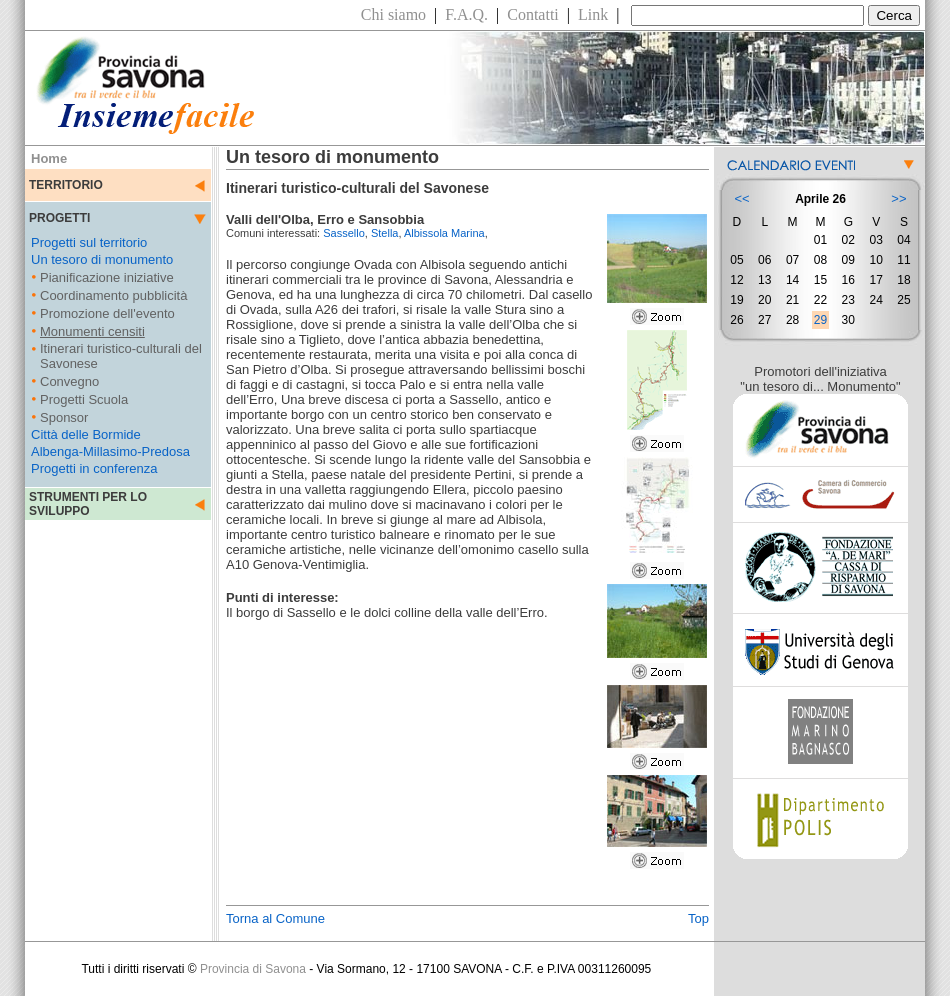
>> (898, 198)
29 (820, 320)
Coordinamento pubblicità (113, 295)
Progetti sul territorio (89, 242)
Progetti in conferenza (94, 468)
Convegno (69, 381)
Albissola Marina (444, 233)
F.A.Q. (466, 14)
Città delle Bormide (86, 434)
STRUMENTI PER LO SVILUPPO (88, 504)
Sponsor (64, 417)
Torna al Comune (275, 918)
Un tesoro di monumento (102, 259)
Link (593, 14)
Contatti (533, 14)
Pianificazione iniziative (107, 277)
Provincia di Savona (253, 969)
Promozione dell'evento (107, 313)
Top (698, 918)
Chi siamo (393, 14)
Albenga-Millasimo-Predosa (110, 451)
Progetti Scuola (84, 399)
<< (741, 198)
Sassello (344, 233)
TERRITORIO (66, 185)
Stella (385, 233)
